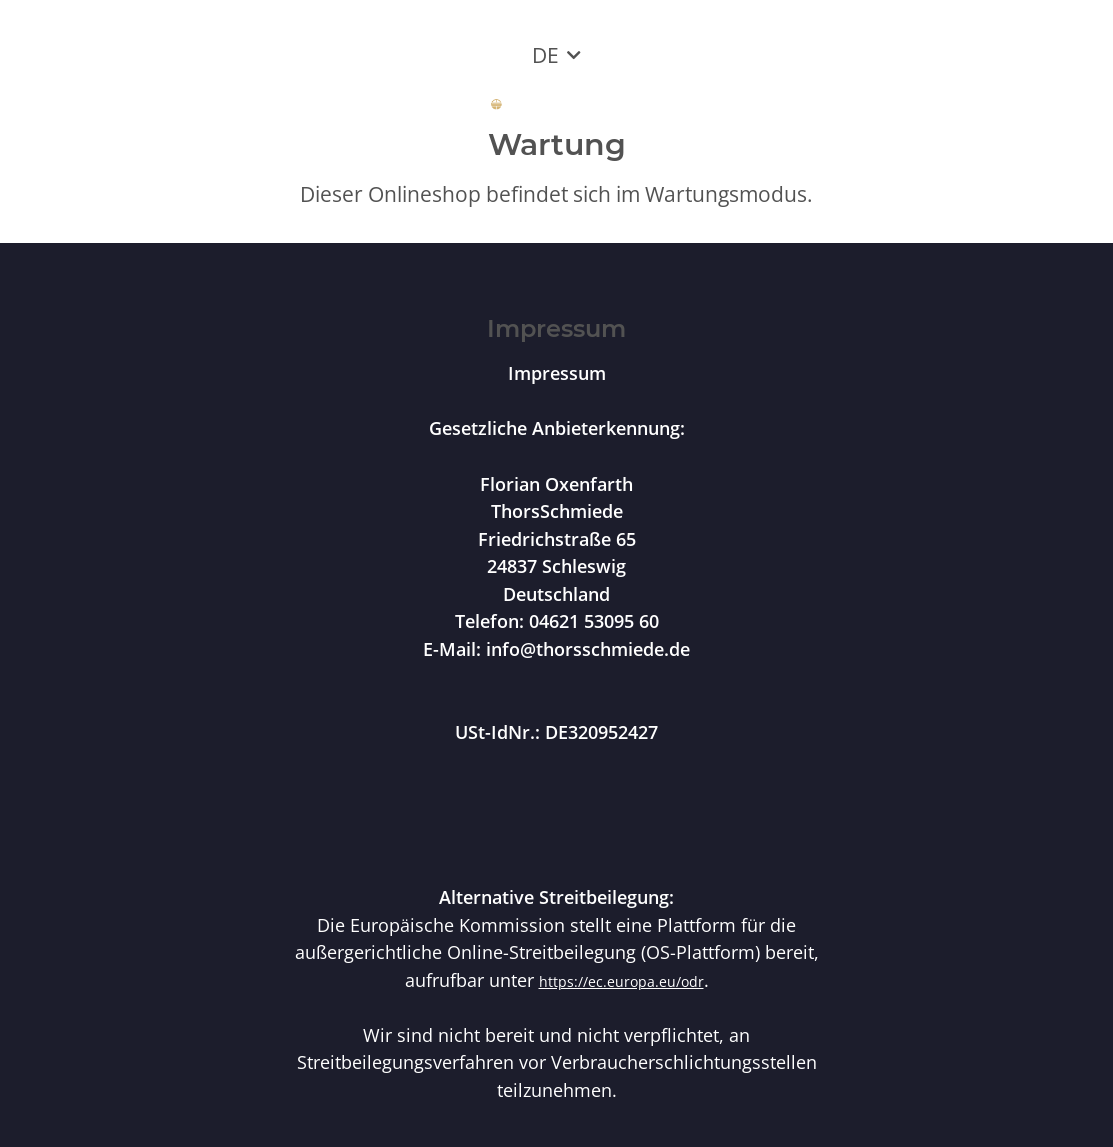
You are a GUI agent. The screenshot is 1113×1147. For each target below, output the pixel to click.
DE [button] (545, 55)
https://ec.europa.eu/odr (621, 981)
